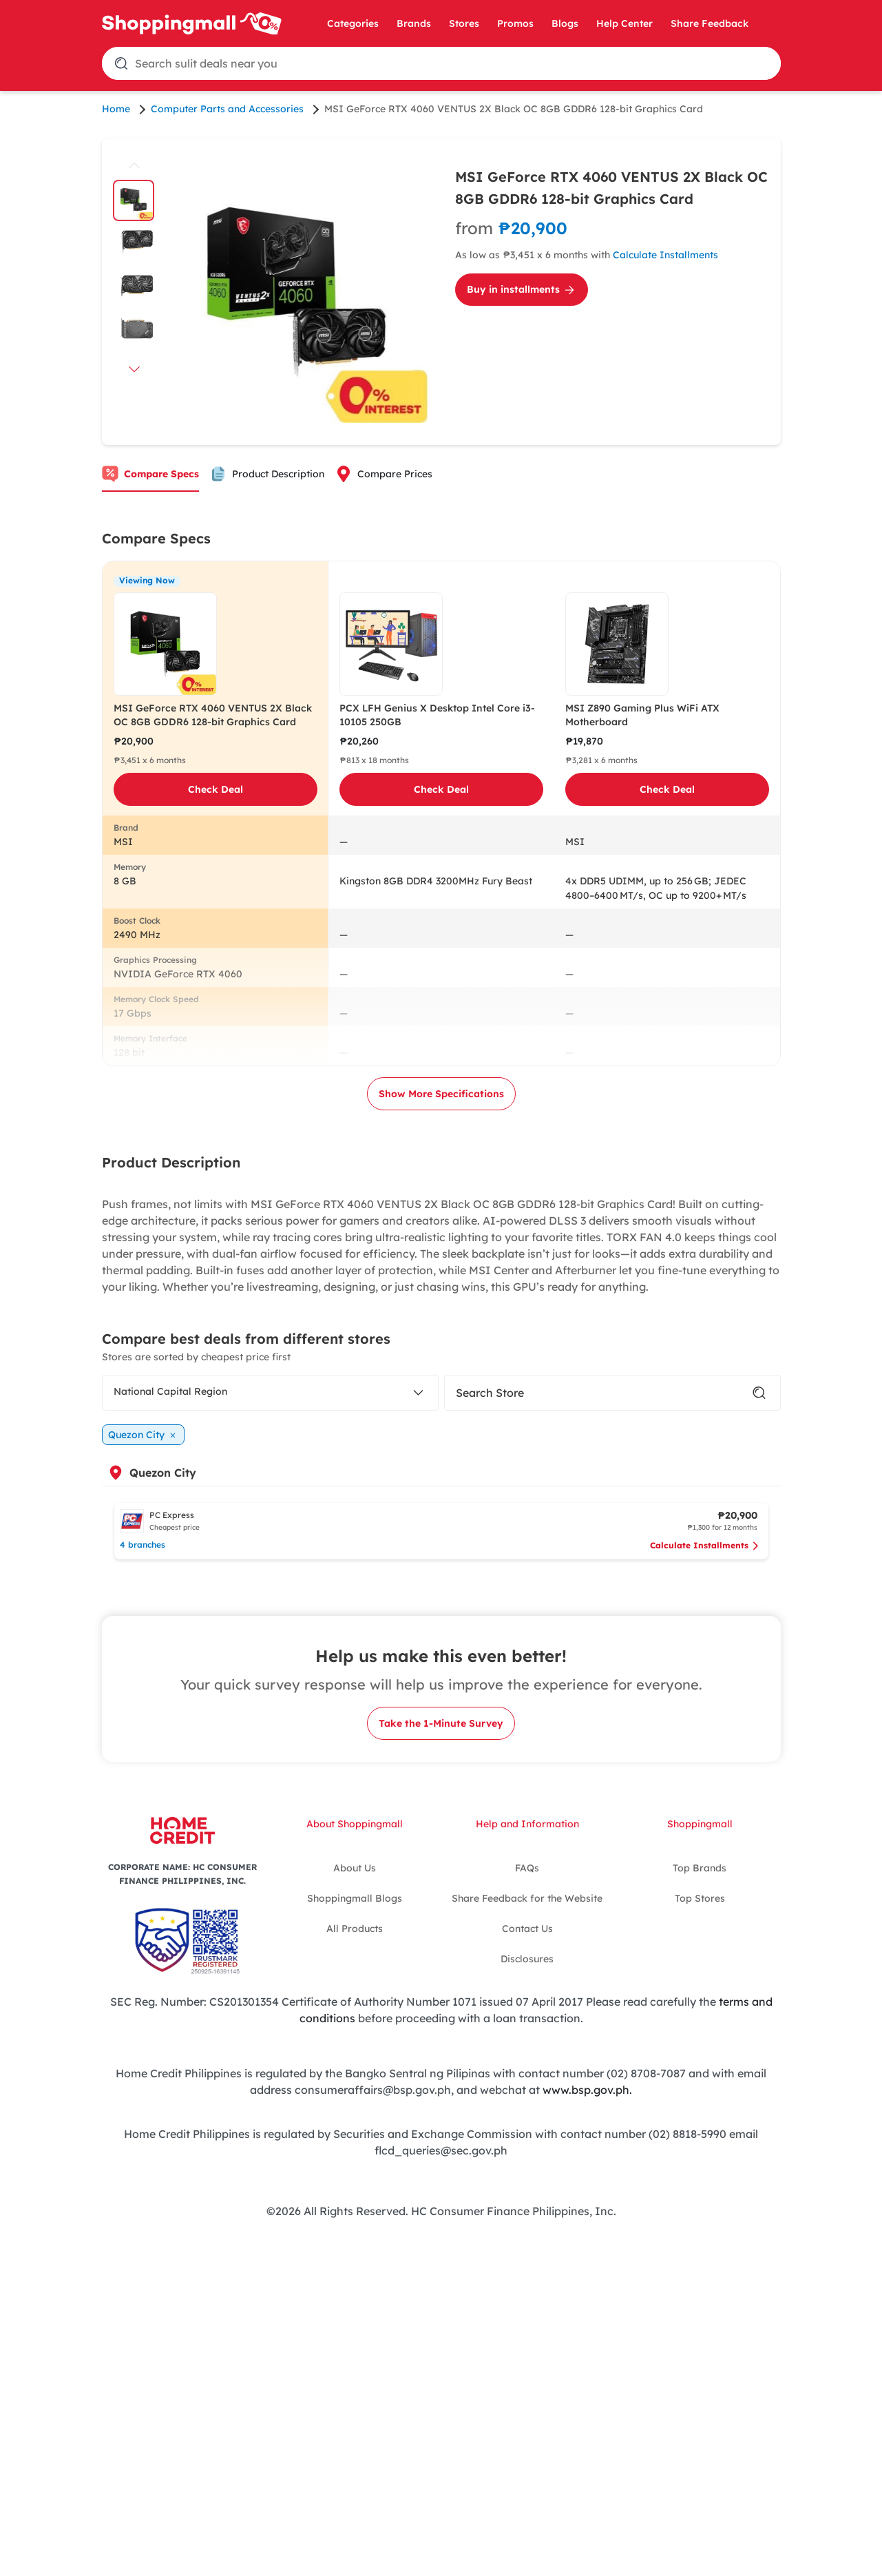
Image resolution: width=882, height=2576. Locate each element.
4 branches (142, 1544)
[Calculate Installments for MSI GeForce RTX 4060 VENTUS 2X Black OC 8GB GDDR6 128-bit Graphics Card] (612, 238)
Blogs (565, 23)
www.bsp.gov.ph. (587, 2090)
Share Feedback (709, 23)
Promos (515, 23)
